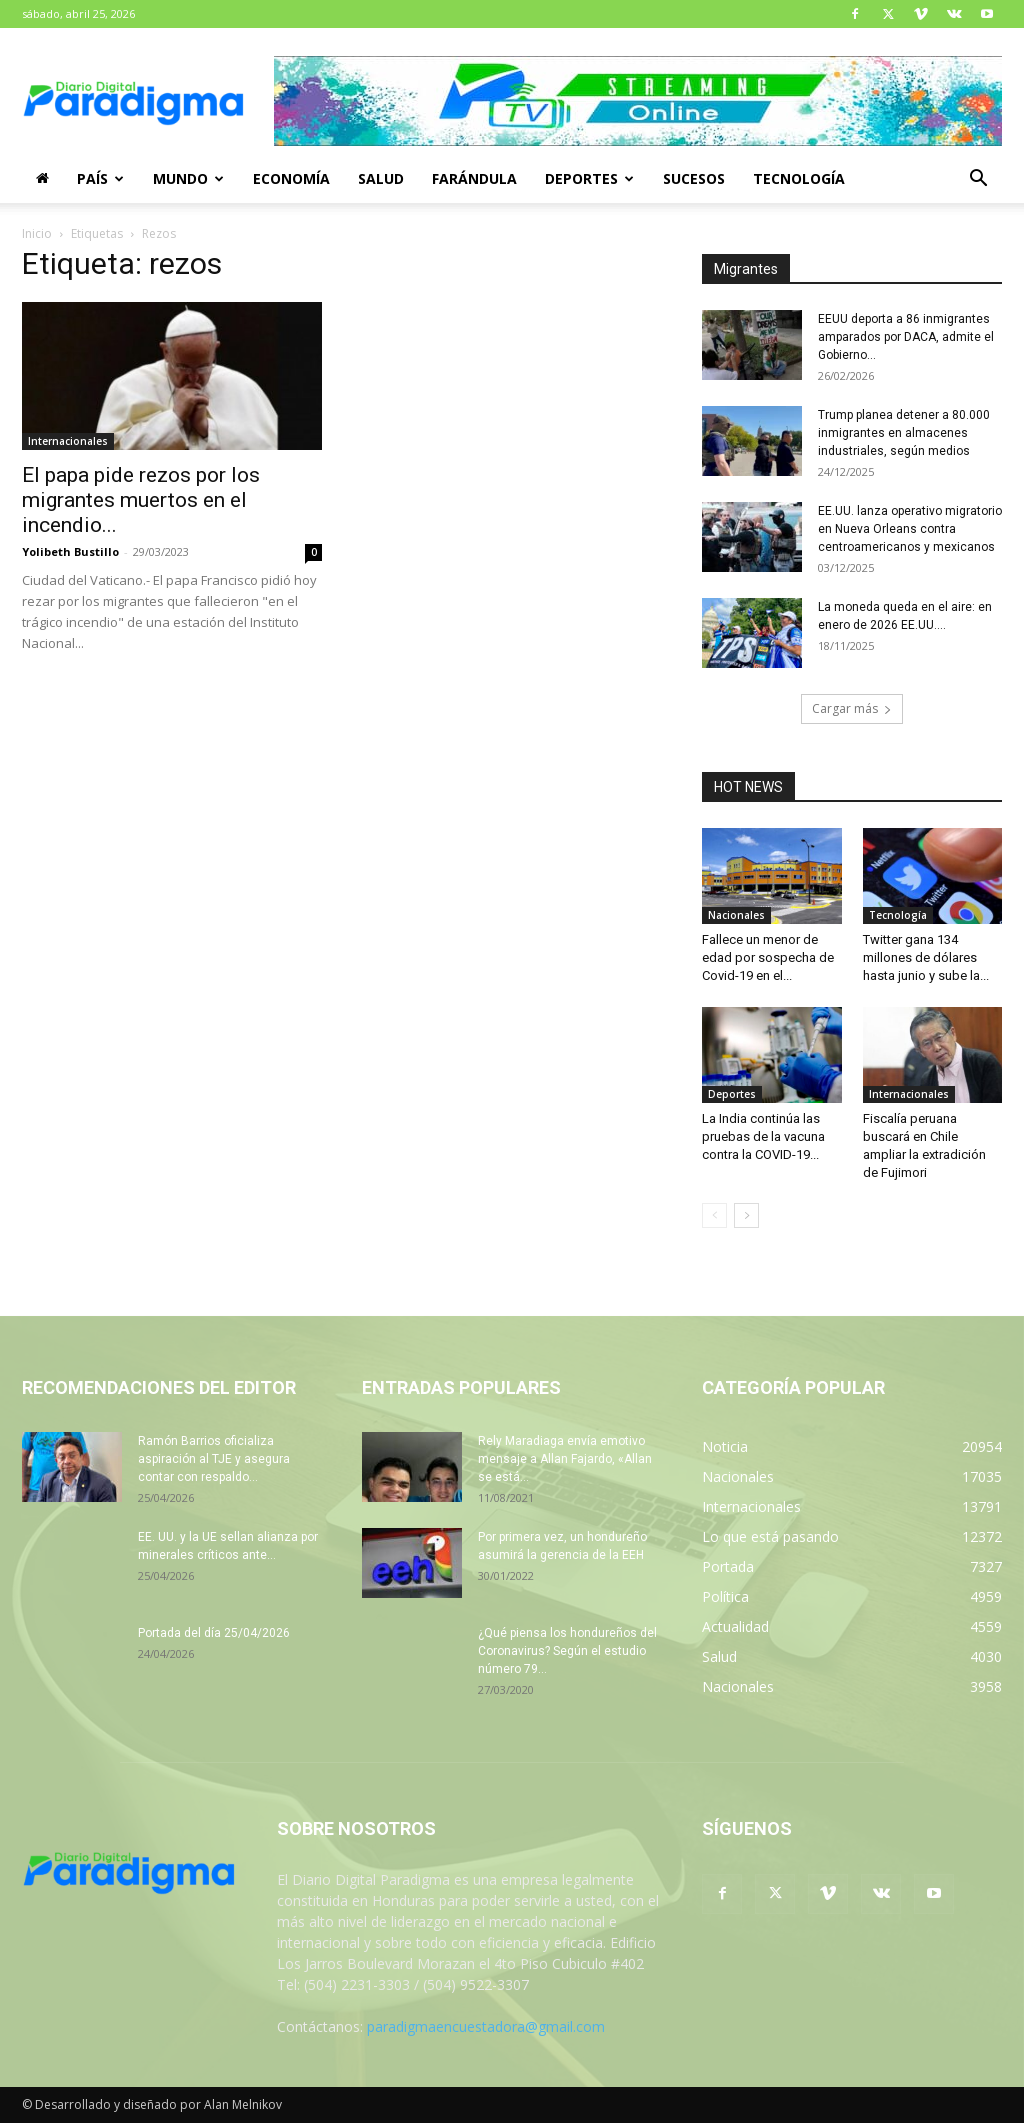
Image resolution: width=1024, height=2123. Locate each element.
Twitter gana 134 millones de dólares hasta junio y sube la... (926, 957)
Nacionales (736, 915)
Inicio (37, 233)
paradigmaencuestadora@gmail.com (486, 2026)
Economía (291, 178)
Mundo (188, 178)
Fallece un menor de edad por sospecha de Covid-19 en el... (768, 957)
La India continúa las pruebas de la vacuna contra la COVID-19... (763, 1136)
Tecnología (799, 178)
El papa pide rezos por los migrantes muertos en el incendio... (141, 500)
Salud (381, 178)
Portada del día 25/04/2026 (214, 1633)
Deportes (589, 178)
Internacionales (68, 441)
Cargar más (852, 708)
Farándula (474, 178)
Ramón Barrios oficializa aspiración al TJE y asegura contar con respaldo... (214, 1459)
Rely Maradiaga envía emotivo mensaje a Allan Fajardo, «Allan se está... (565, 1459)
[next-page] (746, 1215)
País (100, 178)
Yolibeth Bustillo (70, 551)
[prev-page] (714, 1215)
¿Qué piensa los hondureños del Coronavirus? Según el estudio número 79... (567, 1651)
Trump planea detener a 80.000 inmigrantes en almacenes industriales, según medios (904, 433)
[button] (978, 180)
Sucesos (694, 178)
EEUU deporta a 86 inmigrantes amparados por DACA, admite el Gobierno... (906, 337)
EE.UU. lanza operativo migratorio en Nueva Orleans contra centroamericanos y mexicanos (910, 529)
